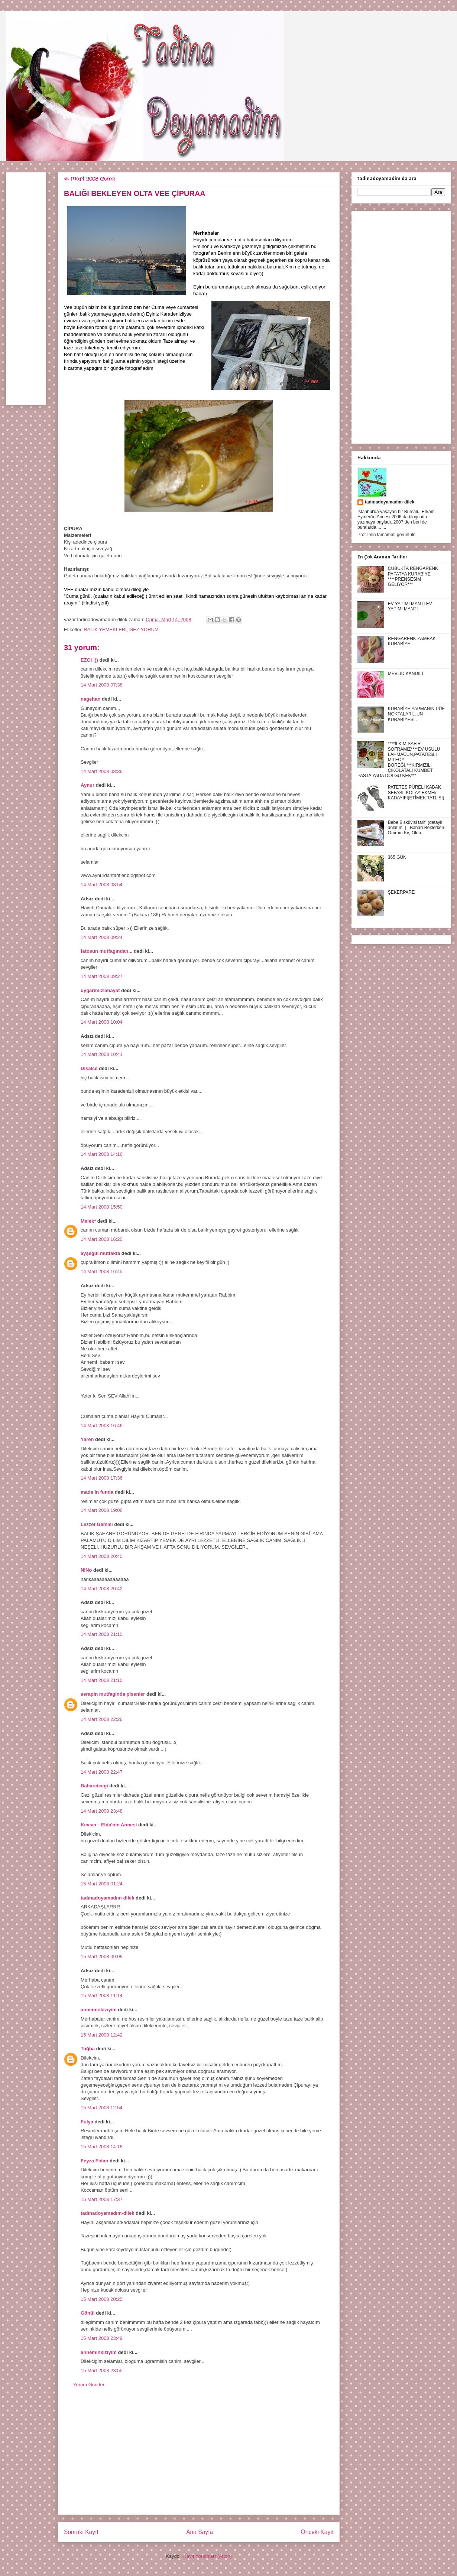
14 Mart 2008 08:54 (102, 884)
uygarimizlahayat (100, 990)
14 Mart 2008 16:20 (102, 1239)
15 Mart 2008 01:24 (102, 1884)
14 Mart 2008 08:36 (102, 771)
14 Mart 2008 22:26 (102, 1719)
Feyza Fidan (94, 2160)
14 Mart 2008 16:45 (102, 1271)
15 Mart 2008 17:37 (102, 2199)
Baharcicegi (94, 1785)
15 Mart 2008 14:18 (102, 2146)
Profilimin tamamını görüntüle (386, 534)
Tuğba (88, 2048)
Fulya (87, 2122)
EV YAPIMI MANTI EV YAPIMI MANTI (410, 606)
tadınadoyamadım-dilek (107, 1898)
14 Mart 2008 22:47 (102, 1772)
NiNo (86, 1570)
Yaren (87, 1439)
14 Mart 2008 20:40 (102, 1556)
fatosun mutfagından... (106, 951)
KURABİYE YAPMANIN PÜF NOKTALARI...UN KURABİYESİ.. (416, 714)
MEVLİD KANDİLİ (405, 673)
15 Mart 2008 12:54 (102, 2107)
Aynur (87, 785)
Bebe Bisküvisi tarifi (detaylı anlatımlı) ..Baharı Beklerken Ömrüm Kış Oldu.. (416, 828)
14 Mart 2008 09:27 (102, 976)
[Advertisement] (199, 2457)
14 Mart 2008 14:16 (102, 1154)
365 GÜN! (398, 857)
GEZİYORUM (144, 629)
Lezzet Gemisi (97, 1524)
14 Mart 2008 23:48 (102, 1811)
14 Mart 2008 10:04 (102, 1022)
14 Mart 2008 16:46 (102, 1425)
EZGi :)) (89, 660)
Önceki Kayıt (317, 2532)
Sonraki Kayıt (81, 2532)
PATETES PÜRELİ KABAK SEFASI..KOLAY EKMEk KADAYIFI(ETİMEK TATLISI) (416, 792)
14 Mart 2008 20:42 (102, 1588)
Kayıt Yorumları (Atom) (207, 2556)
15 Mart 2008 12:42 (102, 2035)
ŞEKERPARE (401, 892)
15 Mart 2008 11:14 (102, 1995)
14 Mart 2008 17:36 (102, 1478)
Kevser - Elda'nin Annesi (109, 1824)
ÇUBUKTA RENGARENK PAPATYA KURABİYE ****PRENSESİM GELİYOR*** (413, 576)
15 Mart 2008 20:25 (102, 2299)
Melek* (88, 1221)
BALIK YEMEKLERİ (105, 629)
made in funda (97, 1492)
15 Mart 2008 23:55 (102, 2370)
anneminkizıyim (99, 2009)
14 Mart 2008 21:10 (102, 1634)
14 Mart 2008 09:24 (102, 937)
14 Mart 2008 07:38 (102, 685)
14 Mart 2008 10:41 (102, 1054)
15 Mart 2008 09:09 (102, 1956)
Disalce (89, 1068)
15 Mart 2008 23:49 (102, 2338)
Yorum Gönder (88, 2384)
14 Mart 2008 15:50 (102, 1207)
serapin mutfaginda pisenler (113, 1694)
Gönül (88, 2313)
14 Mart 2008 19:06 (102, 1510)
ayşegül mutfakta (100, 1253)
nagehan (90, 699)
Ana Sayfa (199, 2532)
